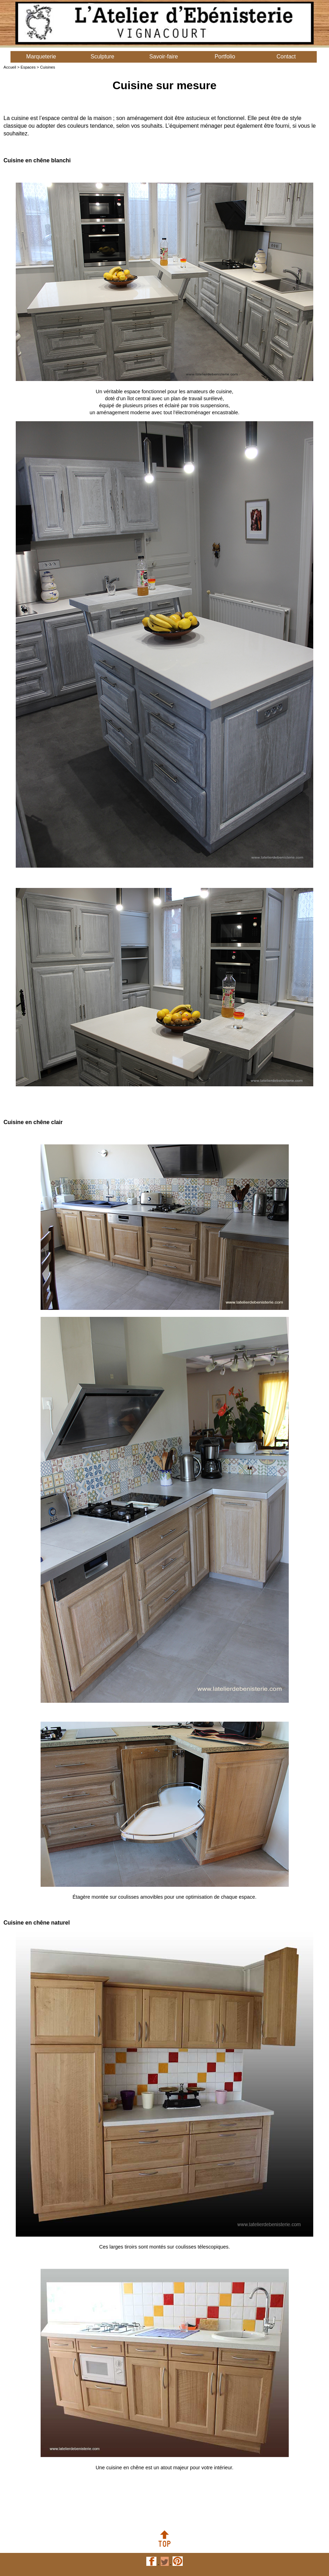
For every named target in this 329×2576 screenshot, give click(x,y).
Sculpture (102, 56)
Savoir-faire (163, 56)
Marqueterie (41, 56)
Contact (286, 56)
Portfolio (225, 56)
